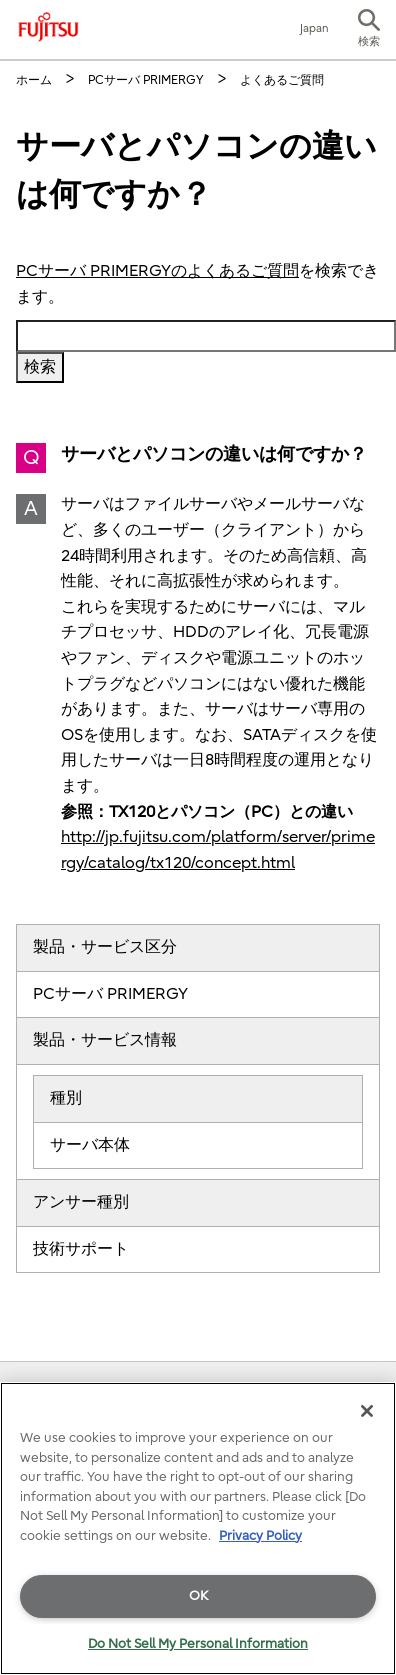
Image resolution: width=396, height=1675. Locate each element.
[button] (369, 30)
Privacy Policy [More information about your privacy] (260, 1535)
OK (198, 1595)
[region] (198, 1528)
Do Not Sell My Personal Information (198, 1643)
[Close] (367, 1411)
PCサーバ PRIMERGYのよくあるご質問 (157, 271)
